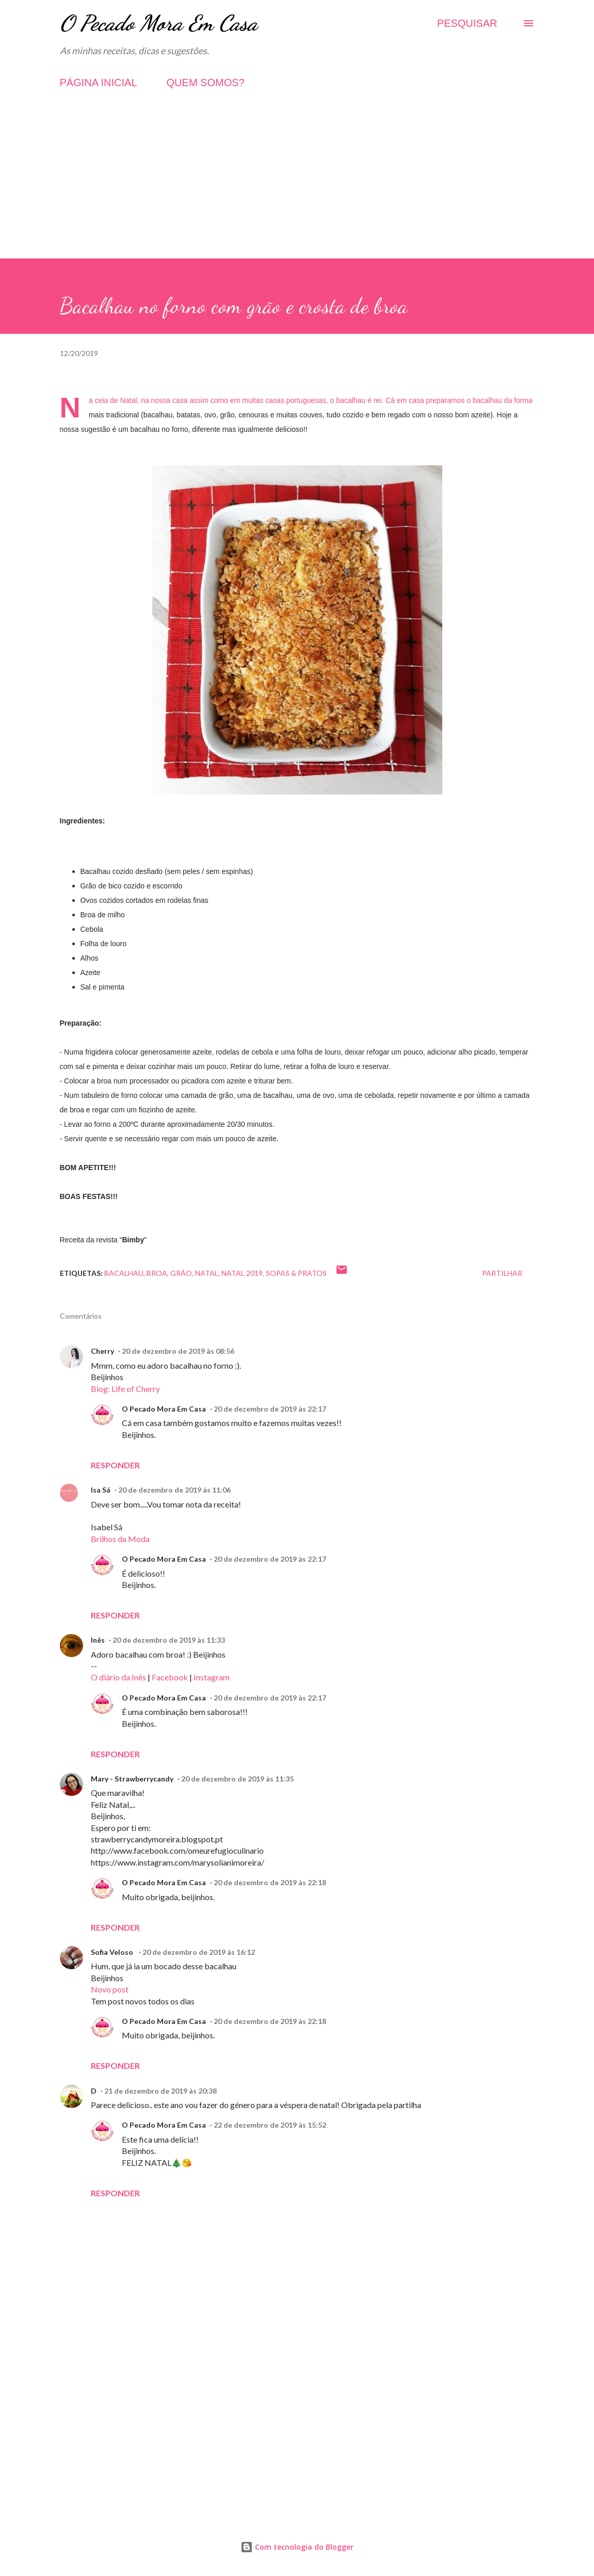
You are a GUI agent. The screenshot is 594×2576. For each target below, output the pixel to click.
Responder (115, 1465)
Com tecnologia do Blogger (297, 2547)
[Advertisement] (297, 186)
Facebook (170, 1677)
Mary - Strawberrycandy (132, 1778)
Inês (98, 1639)
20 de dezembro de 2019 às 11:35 (237, 1778)
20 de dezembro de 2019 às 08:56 (178, 1351)
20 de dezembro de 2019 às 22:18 (270, 1882)
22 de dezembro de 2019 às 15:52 (270, 2124)
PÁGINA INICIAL (98, 82)
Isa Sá (100, 1489)
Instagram (212, 1677)
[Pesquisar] (467, 23)
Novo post (110, 1989)
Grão (181, 1273)
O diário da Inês (118, 1677)
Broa (157, 1273)
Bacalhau (123, 1273)
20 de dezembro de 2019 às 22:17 (270, 1408)
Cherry (102, 1351)
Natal (206, 1273)
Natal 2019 (242, 1273)
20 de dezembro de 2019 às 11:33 (169, 1639)
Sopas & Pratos (296, 1273)
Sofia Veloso (113, 1952)
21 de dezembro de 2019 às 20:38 (160, 2090)
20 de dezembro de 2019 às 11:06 (174, 1489)
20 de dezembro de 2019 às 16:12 (198, 1952)
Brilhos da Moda (120, 1539)
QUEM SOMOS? (206, 82)
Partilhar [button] (502, 1273)
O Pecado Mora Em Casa (159, 23)
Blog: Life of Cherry (125, 1389)
